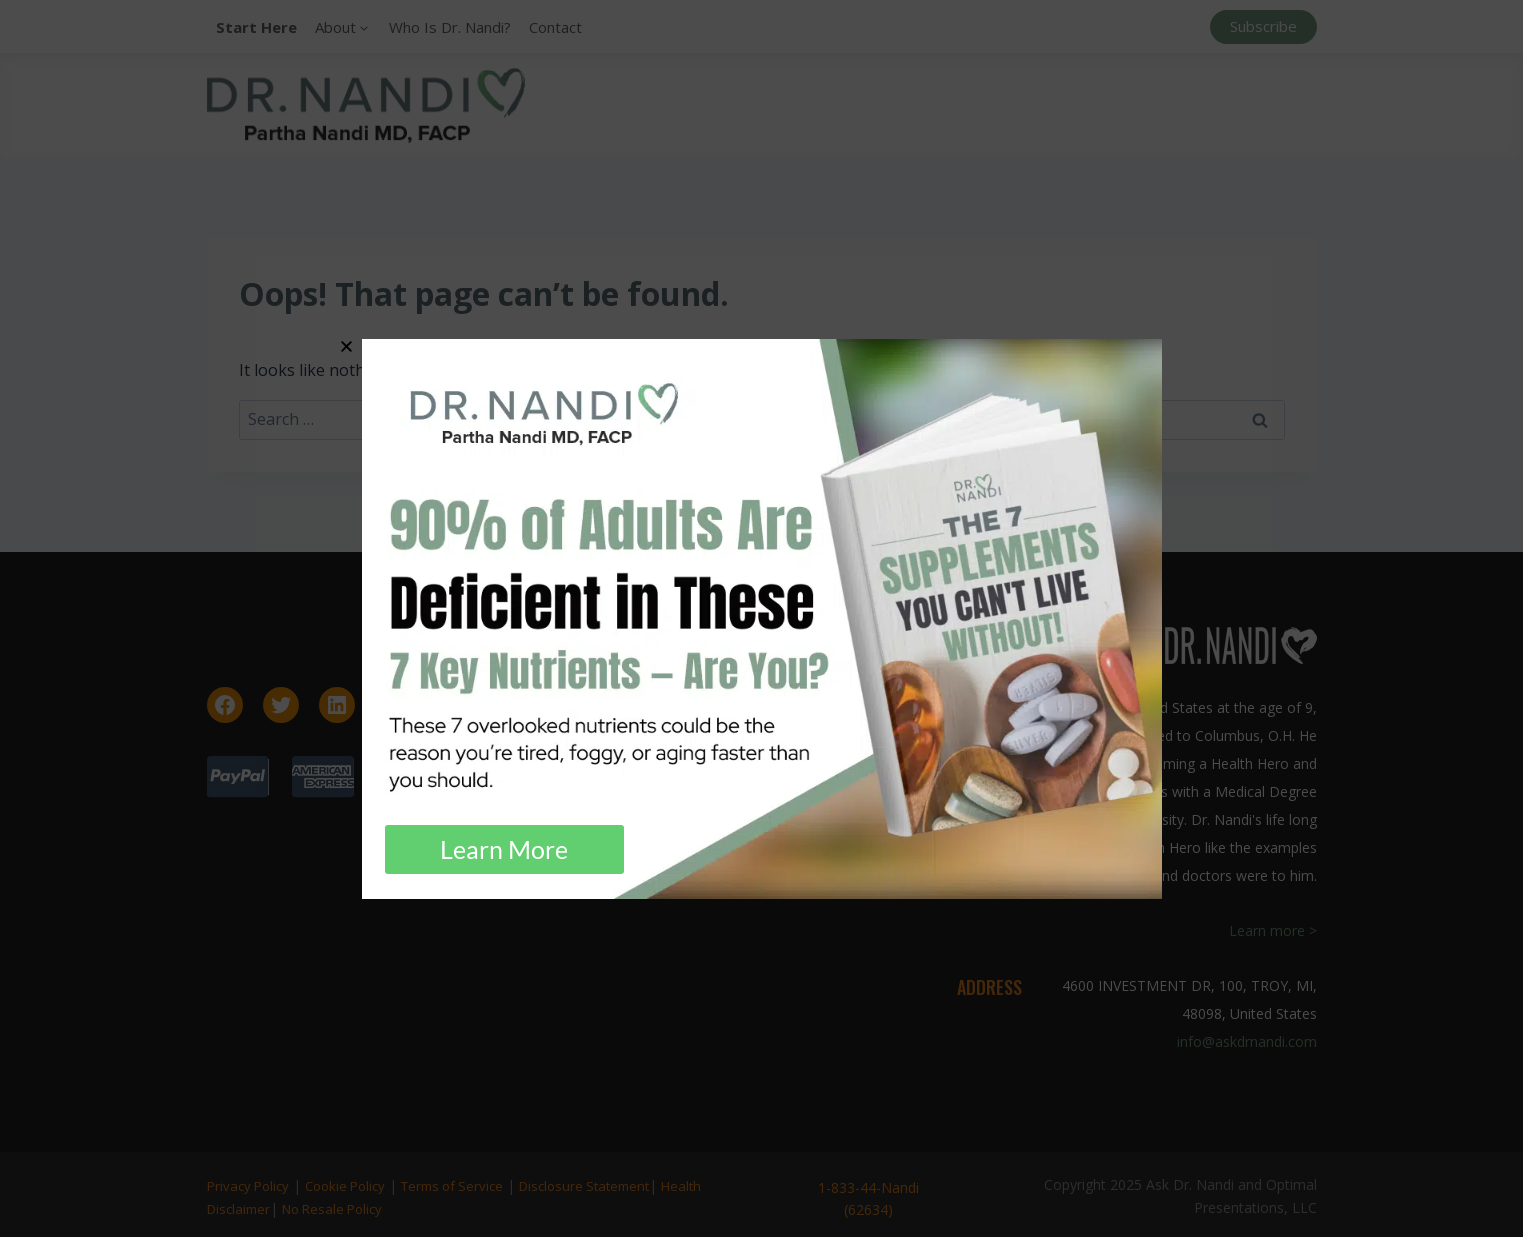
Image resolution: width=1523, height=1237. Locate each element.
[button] (346, 346)
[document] (761, 618)
